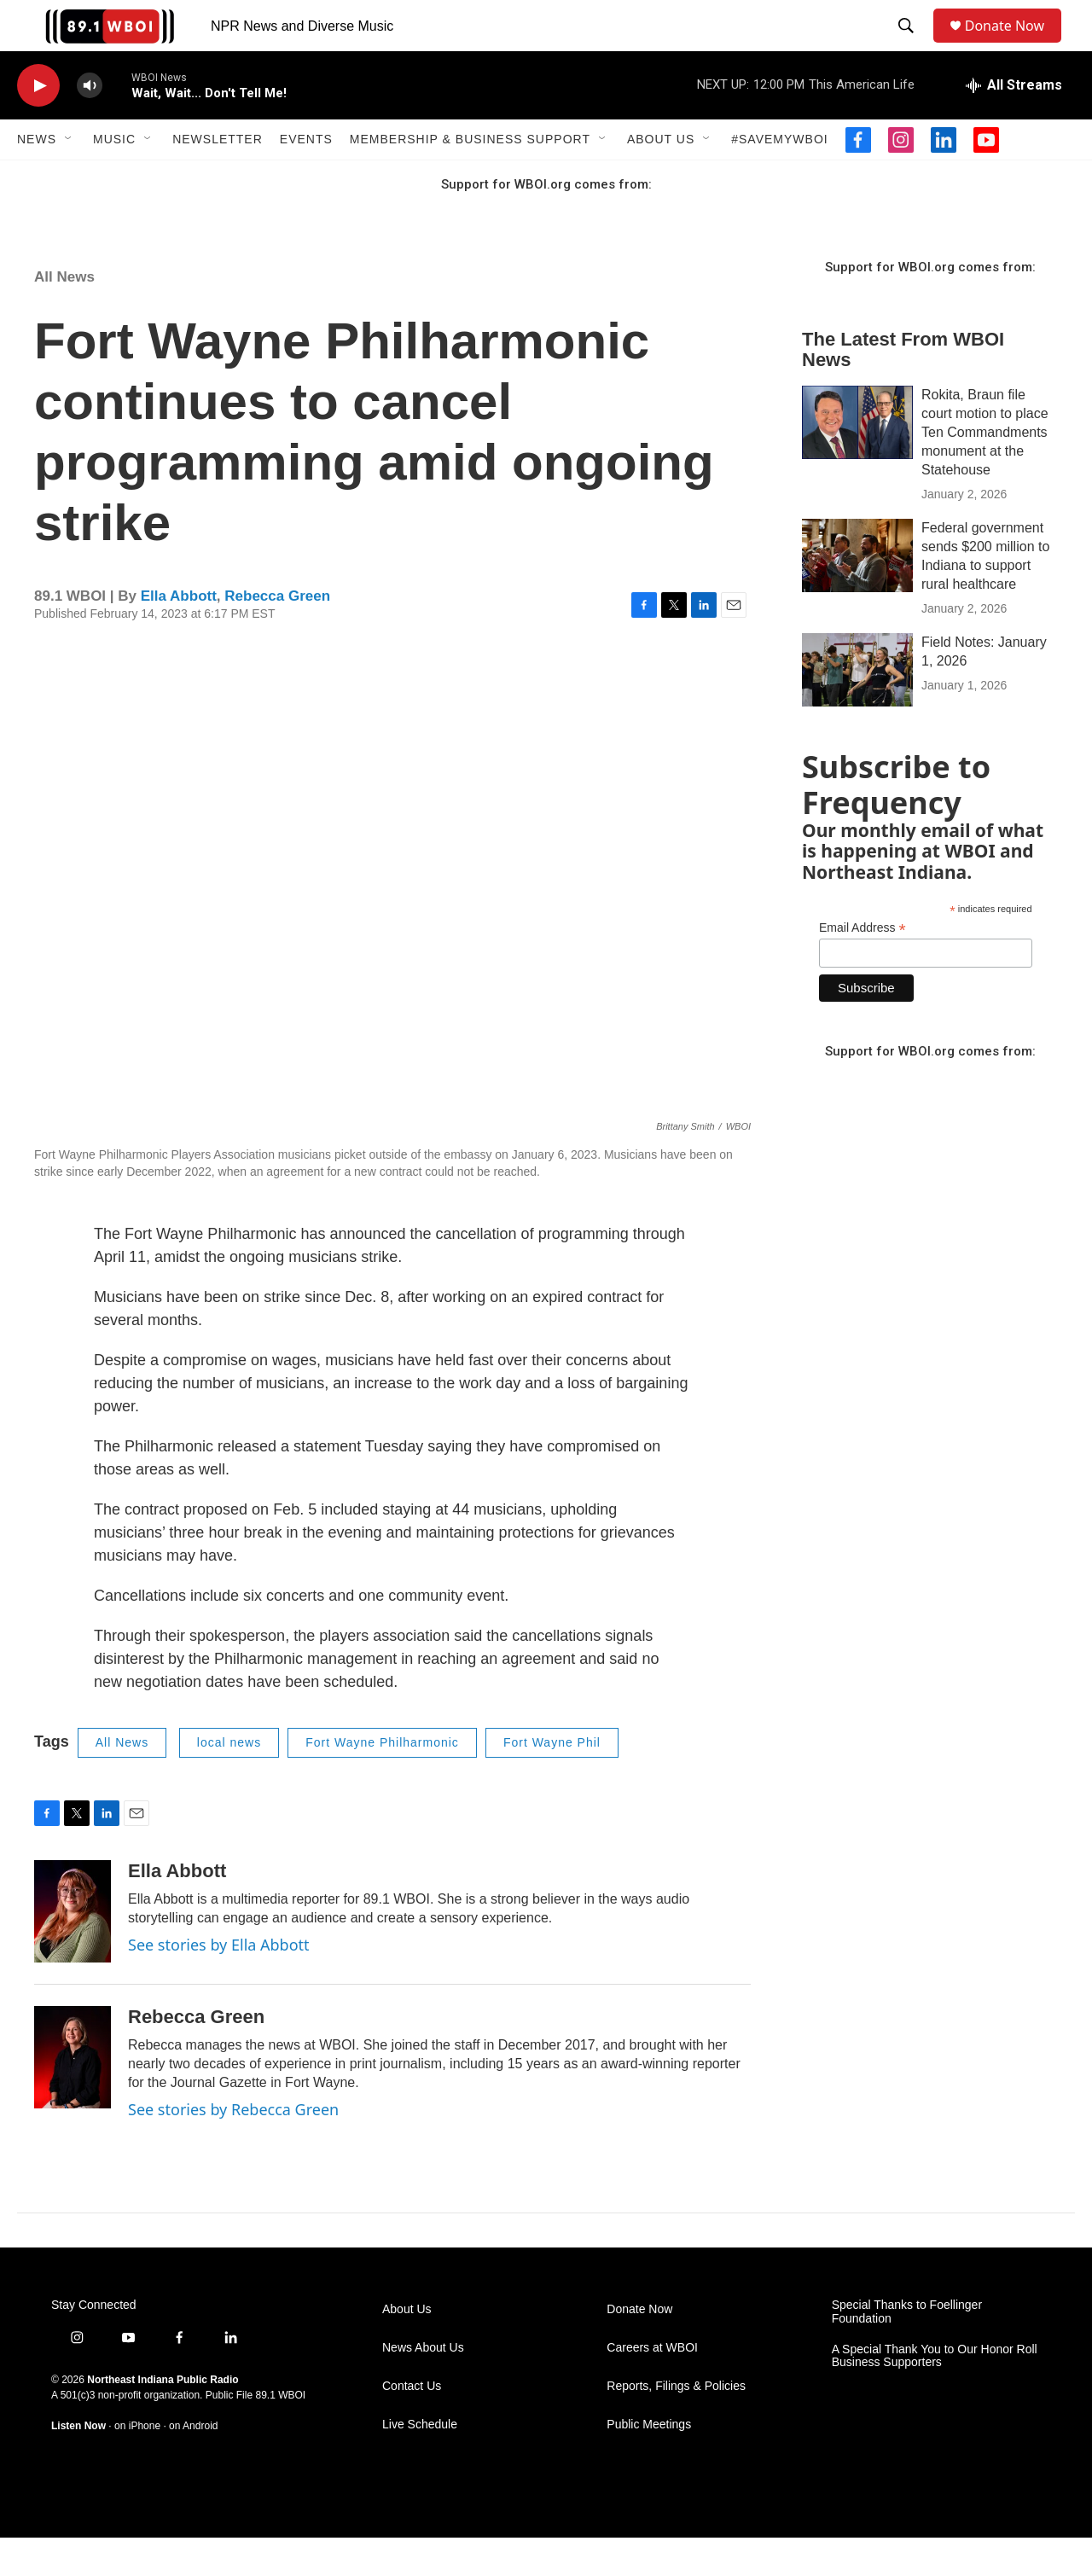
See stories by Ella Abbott (219, 1983)
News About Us (423, 2386)
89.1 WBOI (280, 2433)
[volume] (89, 124)
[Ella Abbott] (72, 1950)
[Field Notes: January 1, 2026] (857, 708)
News (36, 177)
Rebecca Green (277, 634)
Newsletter (217, 177)
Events (306, 177)
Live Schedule (419, 2463)
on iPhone (137, 2464)
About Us (660, 177)
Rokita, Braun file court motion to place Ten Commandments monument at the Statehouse (984, 470)
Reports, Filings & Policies (676, 2424)
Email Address (862, 966)
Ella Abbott (179, 634)
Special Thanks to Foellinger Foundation (907, 2350)
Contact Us (411, 2424)
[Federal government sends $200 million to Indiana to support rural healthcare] (857, 594)
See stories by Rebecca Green (233, 2147)
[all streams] (1014, 124)
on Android (193, 2464)
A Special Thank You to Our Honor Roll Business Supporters (934, 2394)
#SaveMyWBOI (779, 177)
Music (114, 177)
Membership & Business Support (470, 177)
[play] (38, 124)
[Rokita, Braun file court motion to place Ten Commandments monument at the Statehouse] (857, 460)
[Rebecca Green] (72, 2095)
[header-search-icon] (909, 45)
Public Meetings (649, 2463)
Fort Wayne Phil (552, 1781)
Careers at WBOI (652, 2386)
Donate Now (1013, 45)
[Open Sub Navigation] (69, 177)
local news (229, 1781)
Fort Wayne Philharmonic (382, 1781)
